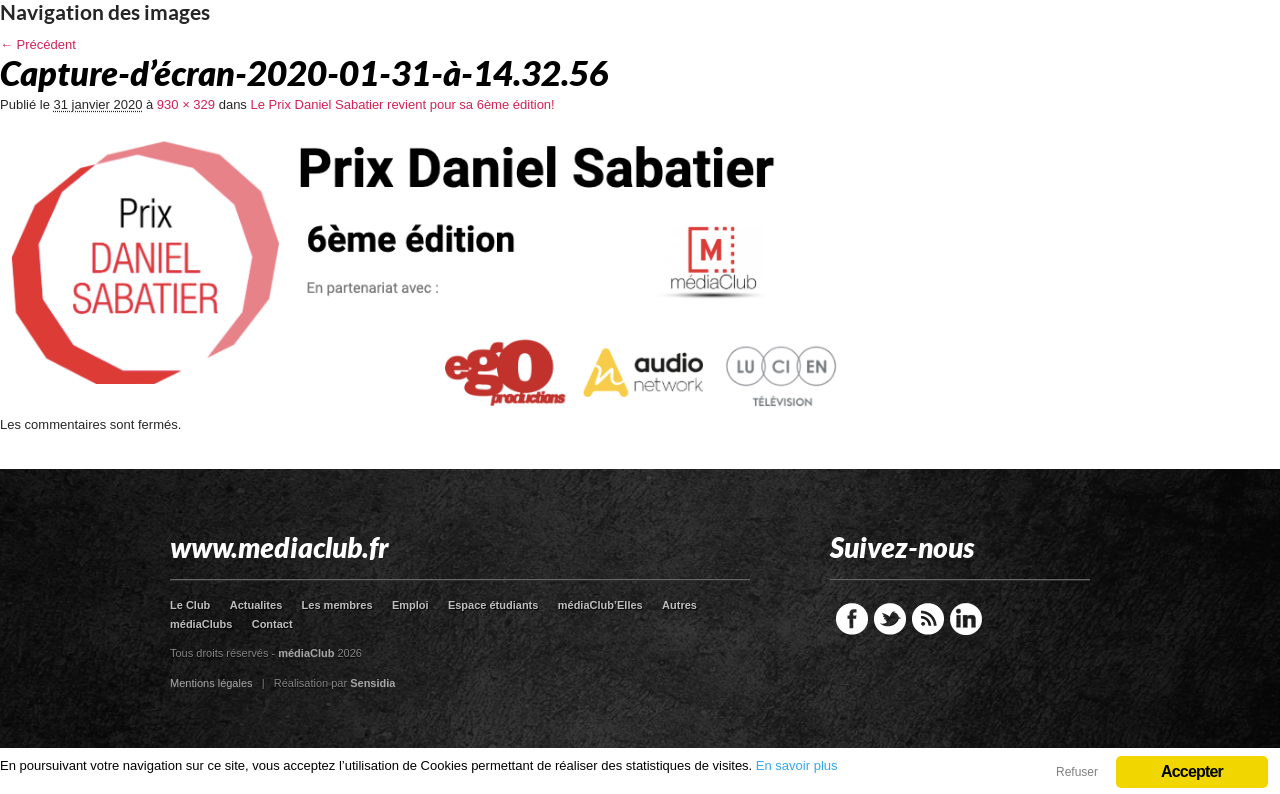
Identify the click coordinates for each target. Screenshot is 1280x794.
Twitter (890, 619)
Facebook (852, 619)
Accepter (1192, 771)
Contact (272, 624)
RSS (928, 619)
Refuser (1077, 772)
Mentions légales (211, 683)
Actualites (256, 605)
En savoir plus (797, 765)
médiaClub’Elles (600, 605)
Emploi (410, 605)
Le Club (190, 605)
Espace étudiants (493, 605)
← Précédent (38, 44)
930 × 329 (186, 104)
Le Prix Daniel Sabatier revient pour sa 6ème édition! (402, 104)
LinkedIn (966, 619)
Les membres (337, 605)
